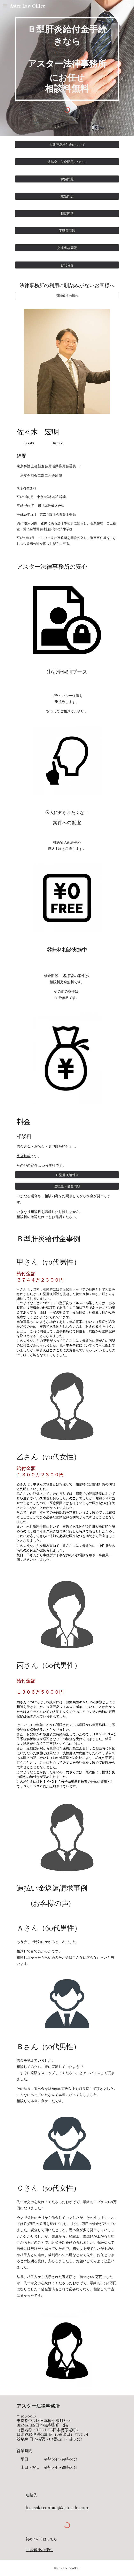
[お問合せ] (67, 265)
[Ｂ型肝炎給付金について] (67, 144)
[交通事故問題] (67, 247)
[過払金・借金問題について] (67, 161)
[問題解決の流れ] (67, 295)
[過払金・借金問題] (67, 1186)
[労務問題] (67, 179)
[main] (67, 59)
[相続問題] (67, 213)
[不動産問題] (67, 230)
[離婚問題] (67, 196)
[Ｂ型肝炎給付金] (67, 1174)
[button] (5, 5)
